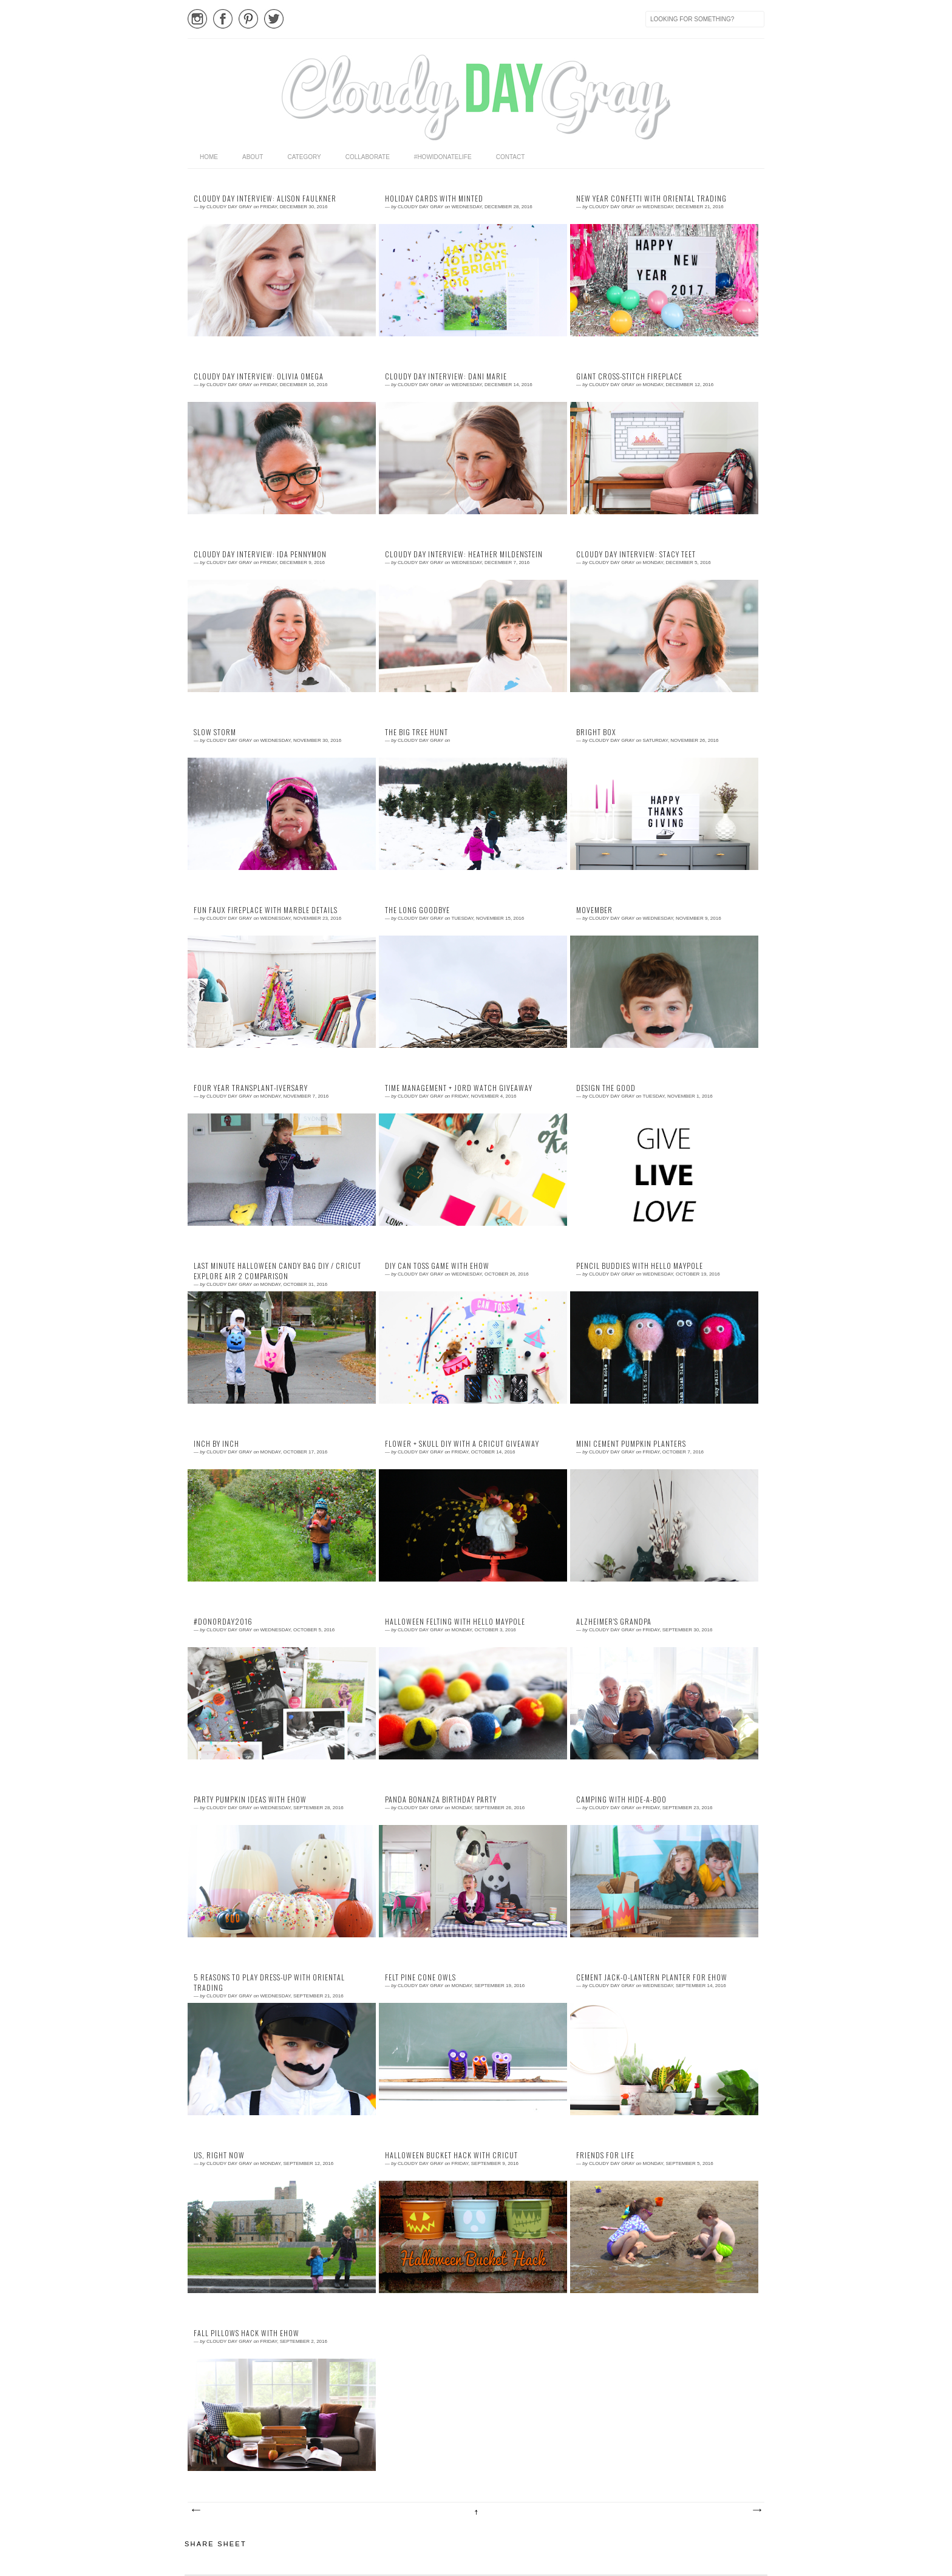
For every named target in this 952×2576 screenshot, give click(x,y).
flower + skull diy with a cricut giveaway (462, 1444)
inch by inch (216, 1444)
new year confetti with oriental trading (651, 198)
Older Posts (756, 2510)
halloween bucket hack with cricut (451, 2155)
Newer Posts (195, 2510)
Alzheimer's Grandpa (613, 1621)
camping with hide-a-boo (621, 1799)
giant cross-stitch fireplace (629, 376)
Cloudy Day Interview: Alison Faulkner (265, 198)
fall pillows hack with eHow (246, 2333)
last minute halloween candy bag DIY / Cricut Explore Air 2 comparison (277, 1271)
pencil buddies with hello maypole (639, 1266)
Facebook (223, 19)
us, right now (219, 2155)
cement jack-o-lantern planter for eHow (651, 1977)
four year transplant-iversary (251, 1088)
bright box (596, 732)
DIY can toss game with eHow (437, 1266)
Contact (510, 157)
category (304, 157)
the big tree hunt (416, 732)
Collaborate (367, 157)
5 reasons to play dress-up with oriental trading (269, 1983)
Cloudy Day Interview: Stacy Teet (636, 554)
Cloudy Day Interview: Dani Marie (446, 376)
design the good (606, 1088)
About (252, 157)
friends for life (605, 2155)
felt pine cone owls (420, 1977)
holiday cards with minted (434, 198)
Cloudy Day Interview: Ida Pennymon (260, 554)
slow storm (215, 732)
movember (594, 910)
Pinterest (248, 19)
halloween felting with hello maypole (455, 1621)
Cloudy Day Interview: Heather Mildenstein (464, 554)
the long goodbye (417, 910)
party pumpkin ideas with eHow (250, 1799)
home (209, 157)
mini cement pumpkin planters (631, 1444)
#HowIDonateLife (443, 157)
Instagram (197, 19)
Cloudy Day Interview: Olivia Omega (259, 376)
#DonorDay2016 (223, 1621)
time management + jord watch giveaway (458, 1088)
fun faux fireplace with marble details (266, 910)
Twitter (274, 19)
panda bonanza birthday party (441, 1799)
